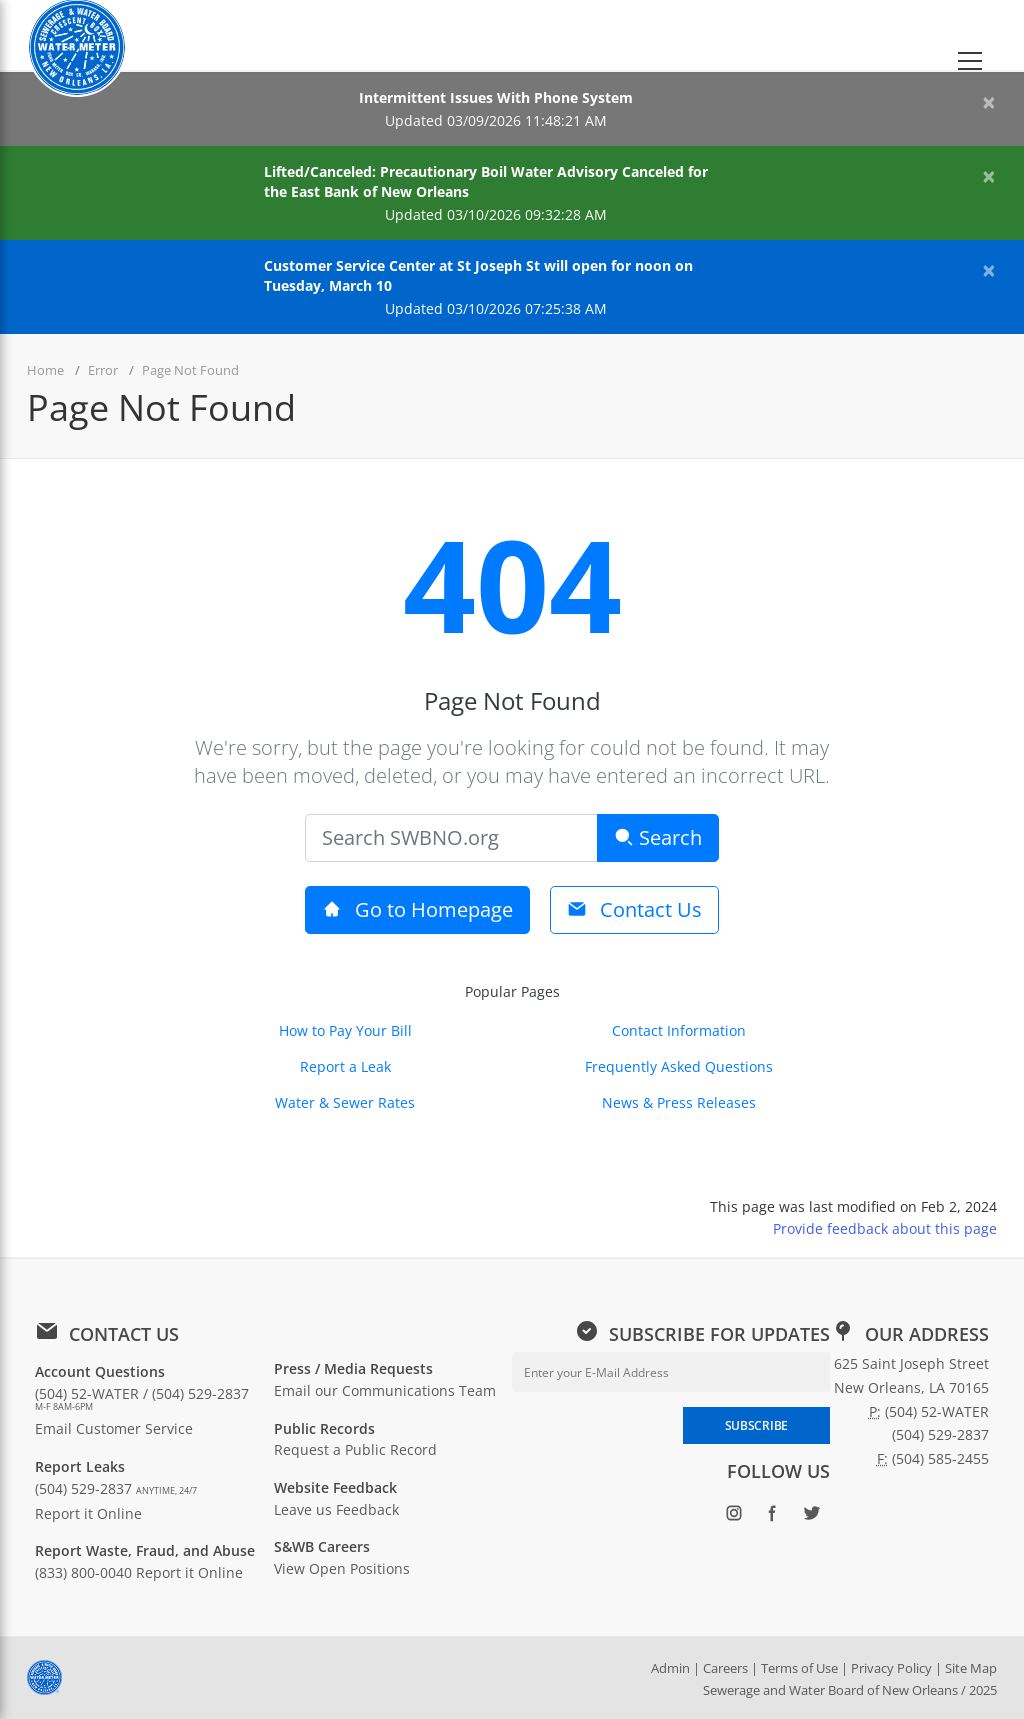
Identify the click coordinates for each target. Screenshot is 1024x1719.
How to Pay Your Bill (345, 1030)
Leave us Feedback (336, 1509)
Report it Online (88, 1513)
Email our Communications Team (385, 1390)
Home (45, 370)
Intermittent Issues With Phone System (496, 97)
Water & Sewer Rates (345, 1102)
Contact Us (634, 909)
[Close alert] (989, 102)
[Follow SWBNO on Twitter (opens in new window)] (812, 1516)
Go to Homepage (417, 909)
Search (658, 837)
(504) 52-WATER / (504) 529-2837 (142, 1399)
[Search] (451, 838)
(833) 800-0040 (83, 1572)
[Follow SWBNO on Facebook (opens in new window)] (773, 1516)
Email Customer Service (114, 1428)
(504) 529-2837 (116, 1488)
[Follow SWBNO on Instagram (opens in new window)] (734, 1516)
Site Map (971, 1668)
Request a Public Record (355, 1449)
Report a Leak (345, 1066)
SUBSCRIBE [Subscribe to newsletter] (756, 1425)
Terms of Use (799, 1668)
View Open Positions (342, 1568)
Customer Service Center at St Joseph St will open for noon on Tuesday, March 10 (478, 275)
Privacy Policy (891, 1668)
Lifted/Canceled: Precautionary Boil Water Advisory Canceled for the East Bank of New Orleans (486, 181)
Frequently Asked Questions (679, 1066)
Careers (725, 1668)
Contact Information (679, 1030)
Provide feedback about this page (885, 1228)
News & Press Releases (679, 1102)
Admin (670, 1668)
